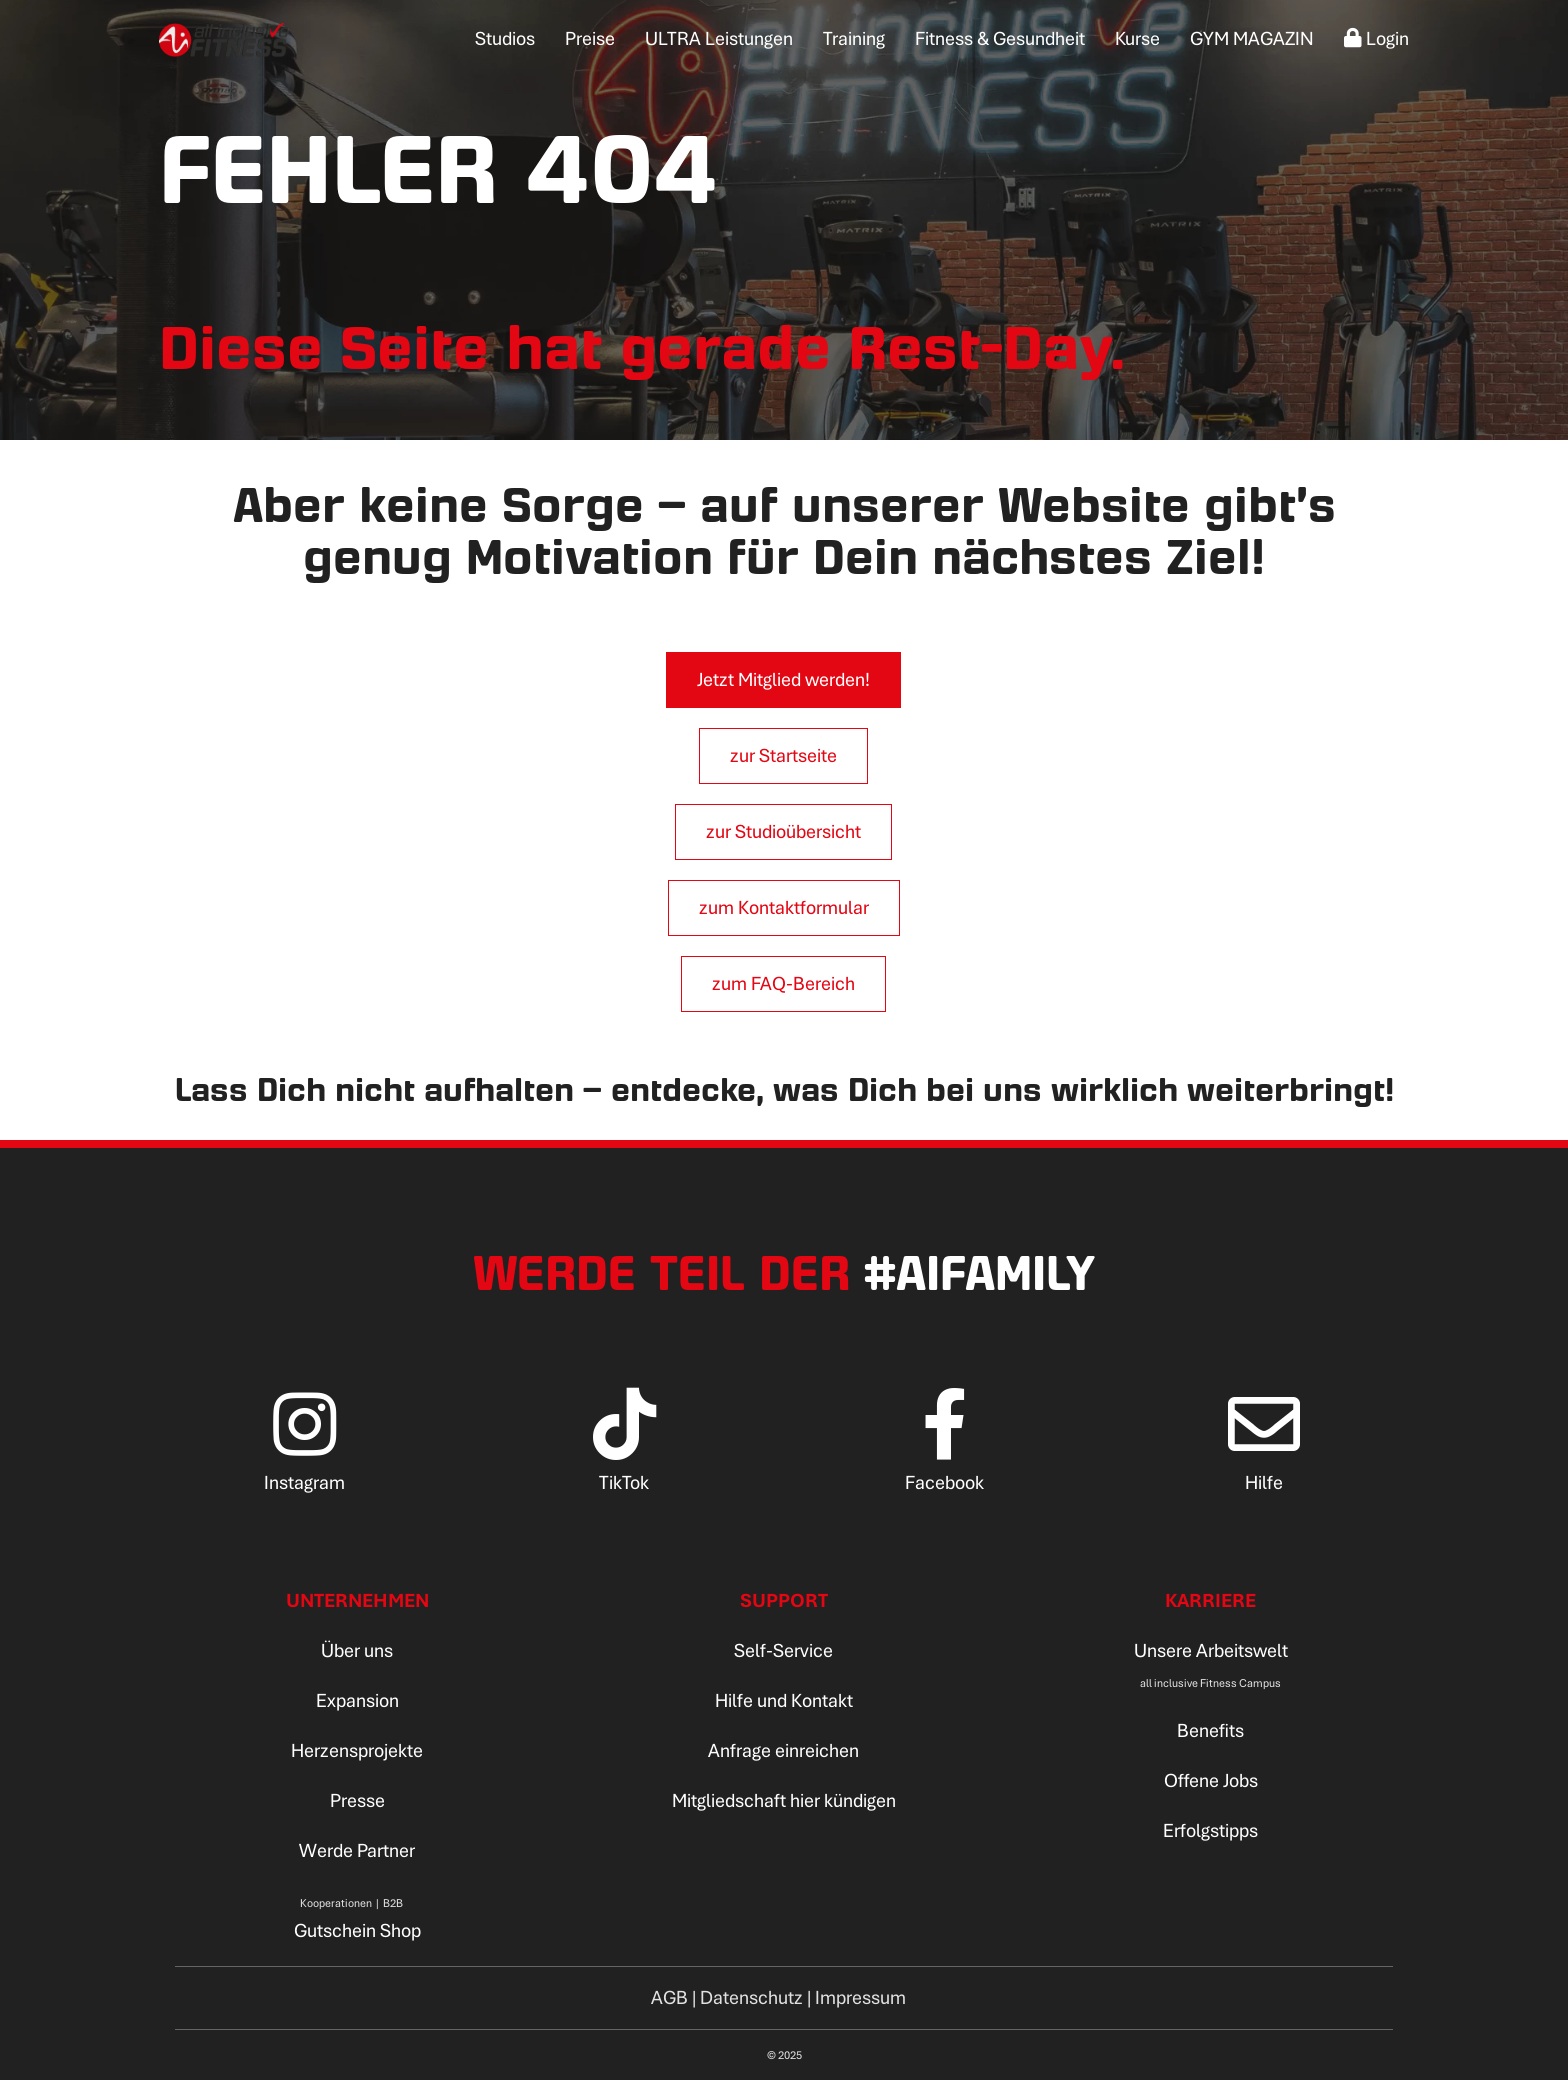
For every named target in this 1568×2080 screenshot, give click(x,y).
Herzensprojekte (357, 1750)
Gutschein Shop (357, 1930)
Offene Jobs (1211, 1780)
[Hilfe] (1264, 1457)
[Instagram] (304, 1457)
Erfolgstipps (1210, 1830)
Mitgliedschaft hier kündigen (784, 1800)
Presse (357, 1800)
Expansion (357, 1700)
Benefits (1210, 1730)
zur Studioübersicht (783, 831)
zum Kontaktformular (784, 907)
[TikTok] (624, 1457)
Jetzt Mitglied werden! (783, 679)
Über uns (357, 1650)
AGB (669, 1997)
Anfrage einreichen (783, 1750)
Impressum (860, 1997)
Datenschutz (751, 1997)
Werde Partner (357, 1850)
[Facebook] (944, 1457)
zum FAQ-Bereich (783, 983)
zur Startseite (783, 755)
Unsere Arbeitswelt (1211, 1650)
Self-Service (783, 1650)
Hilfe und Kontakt (784, 1700)
